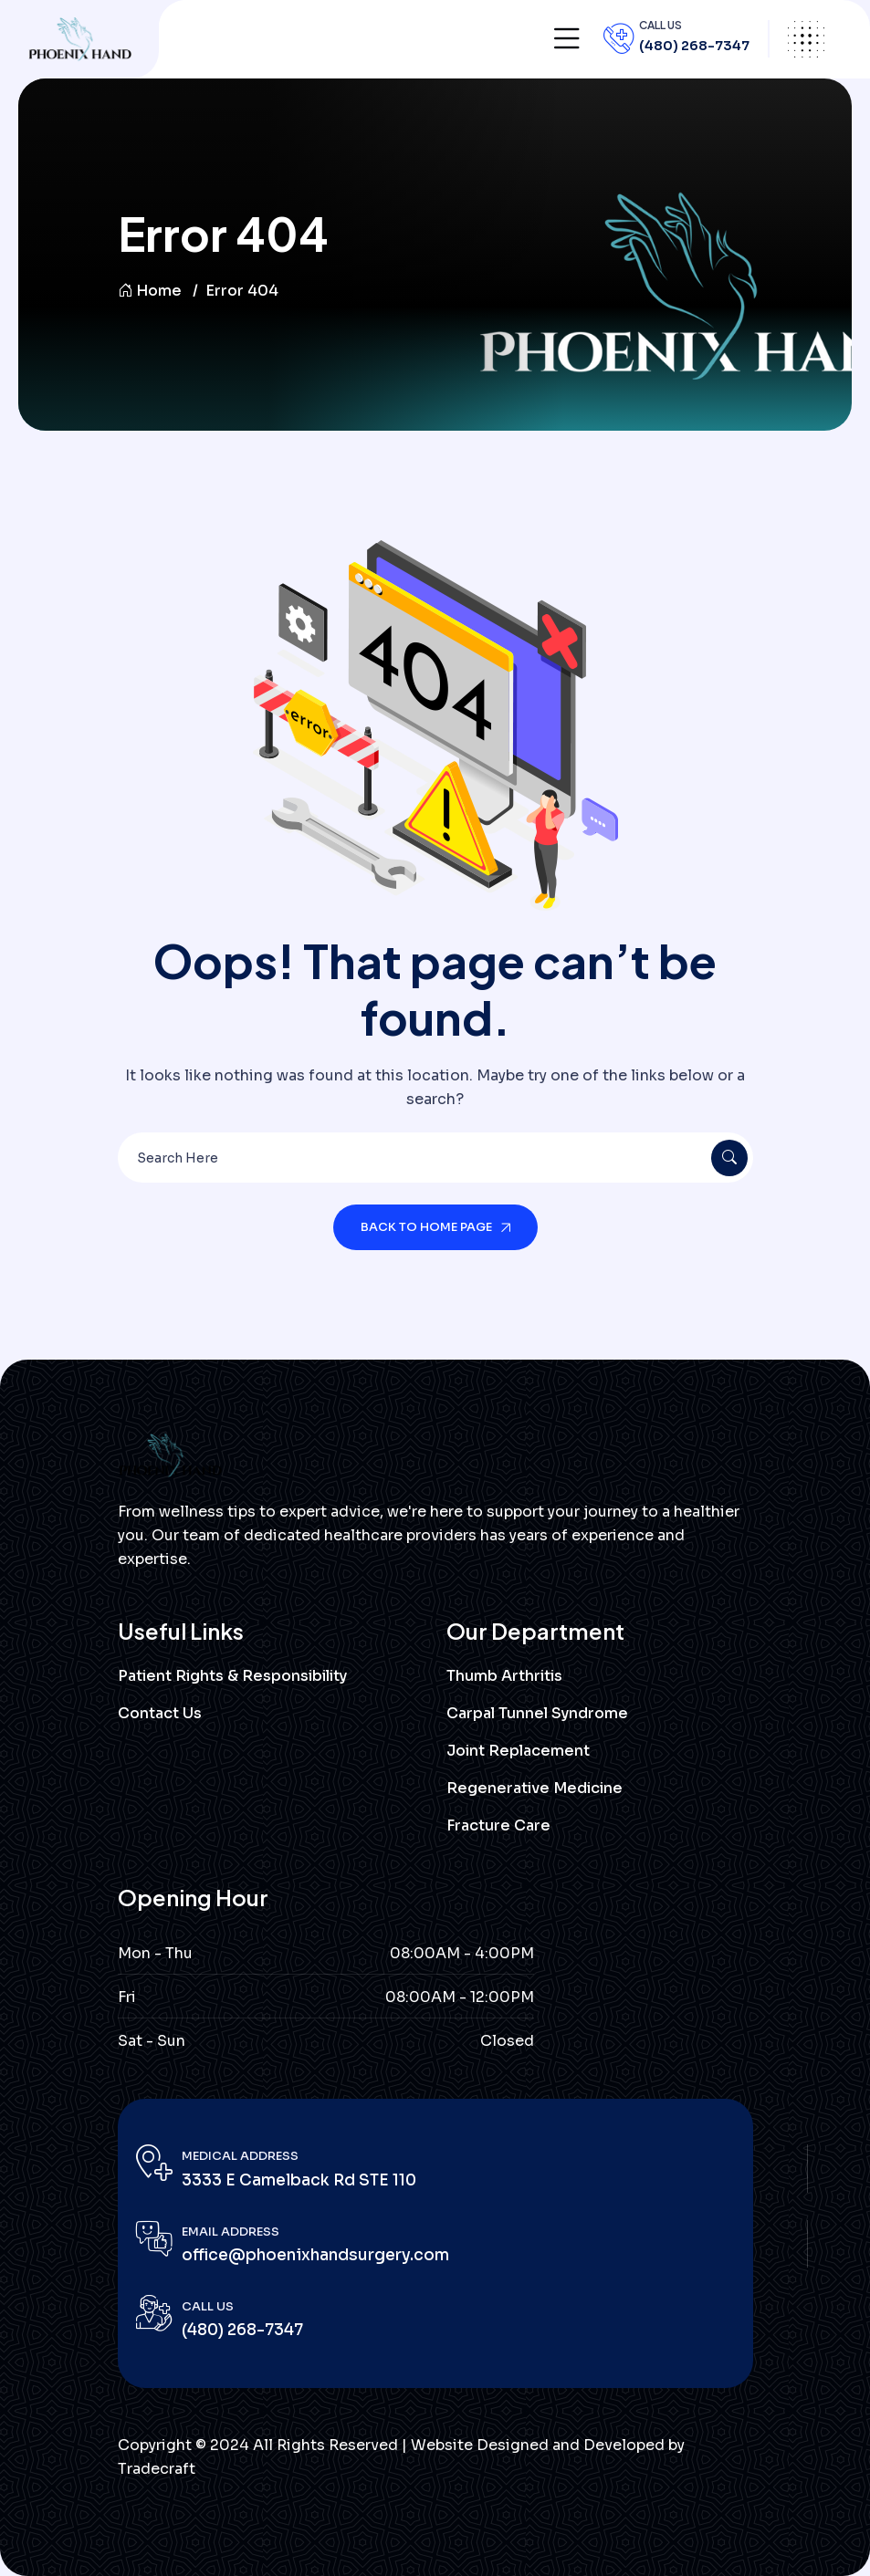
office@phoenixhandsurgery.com (315, 2255)
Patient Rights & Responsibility (232, 1675)
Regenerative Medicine (534, 1788)
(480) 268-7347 (694, 45)
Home (150, 290)
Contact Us (160, 1713)
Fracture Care (498, 1825)
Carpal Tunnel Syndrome (537, 1713)
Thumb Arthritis (504, 1675)
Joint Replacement (518, 1750)
